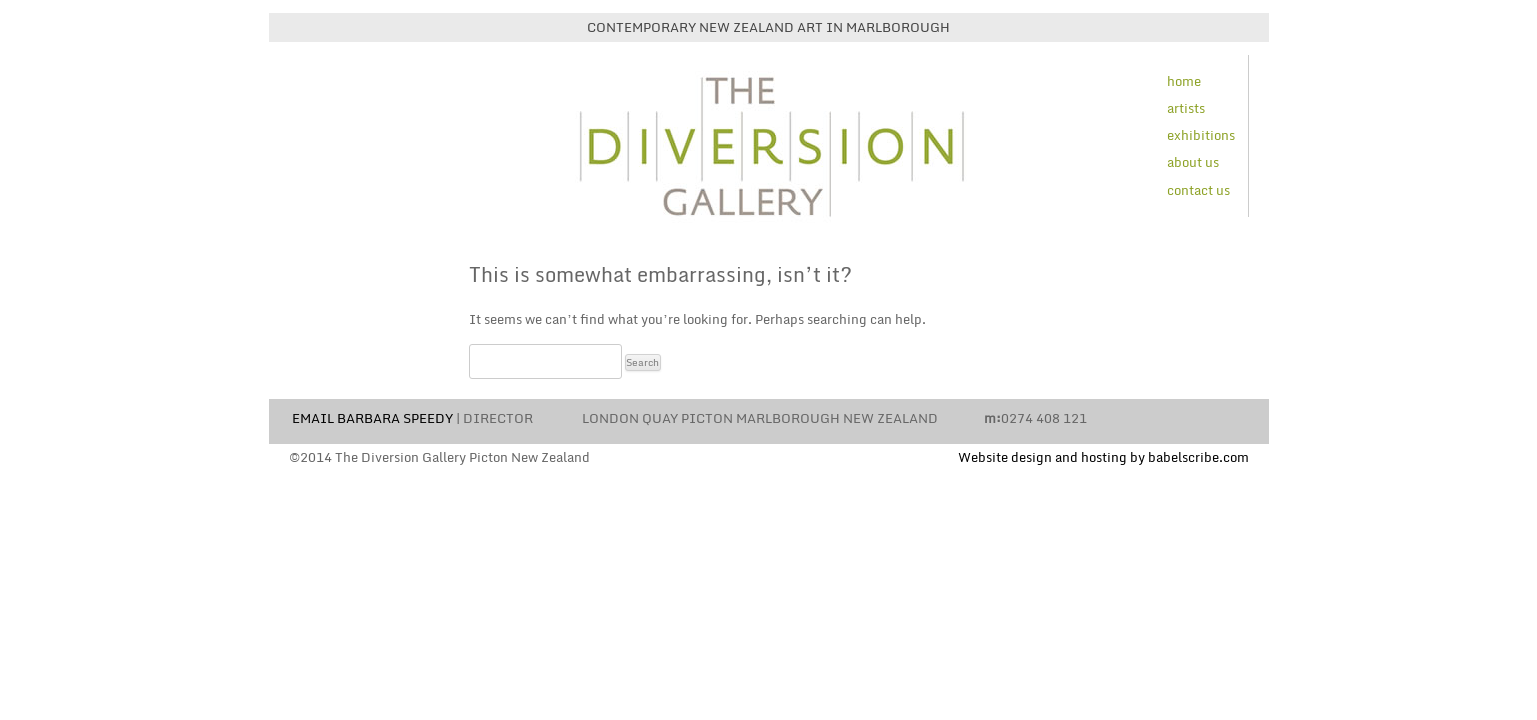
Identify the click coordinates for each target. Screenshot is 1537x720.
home (1184, 81)
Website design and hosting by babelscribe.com (1103, 457)
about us (1193, 162)
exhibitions (1201, 135)
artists (1186, 108)
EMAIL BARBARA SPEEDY (372, 418)
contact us (1198, 190)
